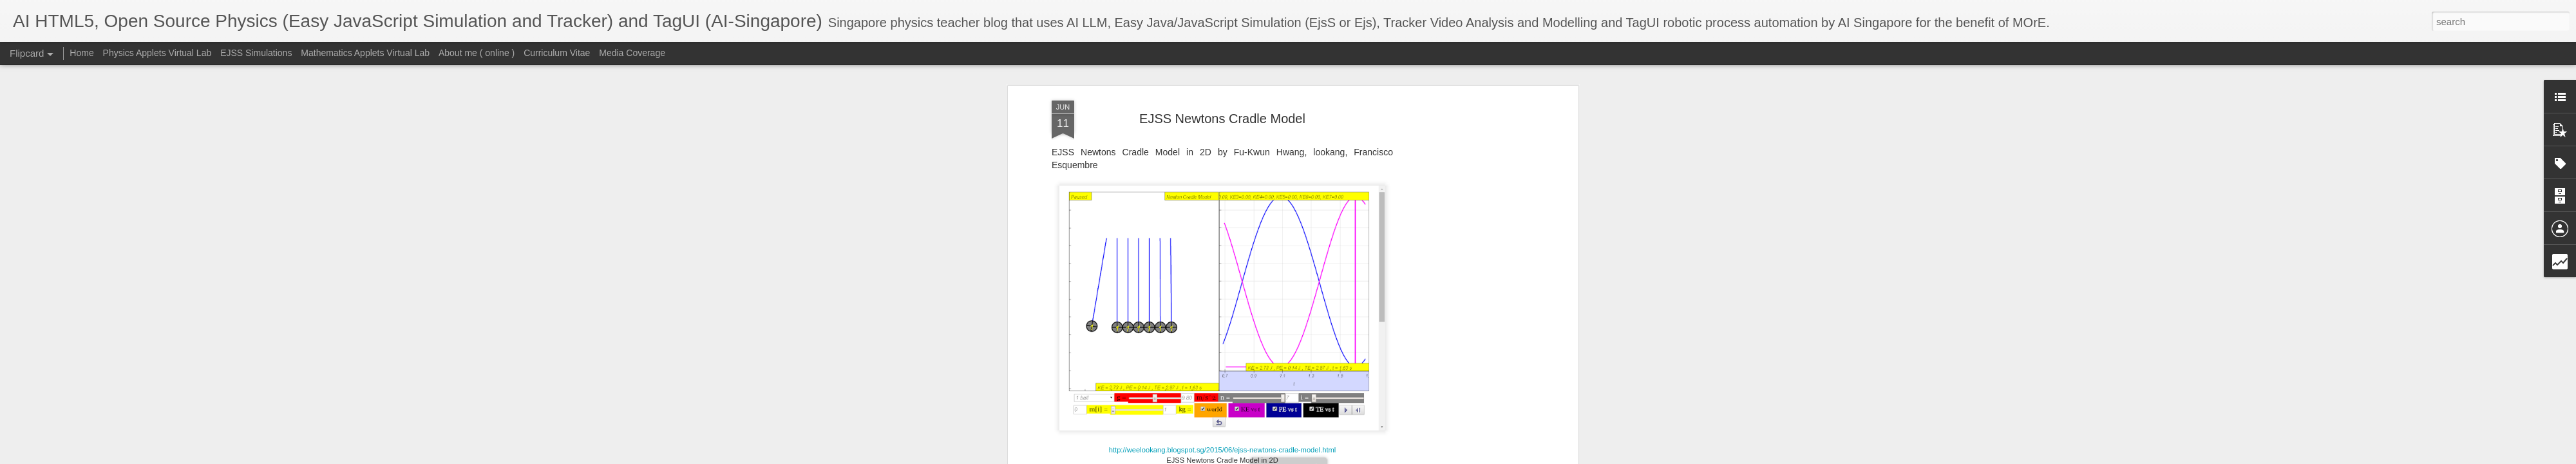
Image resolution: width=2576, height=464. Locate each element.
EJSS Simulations (256, 53)
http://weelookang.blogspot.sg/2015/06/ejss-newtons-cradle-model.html (1222, 450)
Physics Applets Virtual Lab (157, 53)
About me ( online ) (477, 53)
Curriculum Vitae (557, 53)
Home (81, 53)
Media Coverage (632, 53)
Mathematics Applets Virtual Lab (365, 53)
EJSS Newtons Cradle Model (1222, 118)
